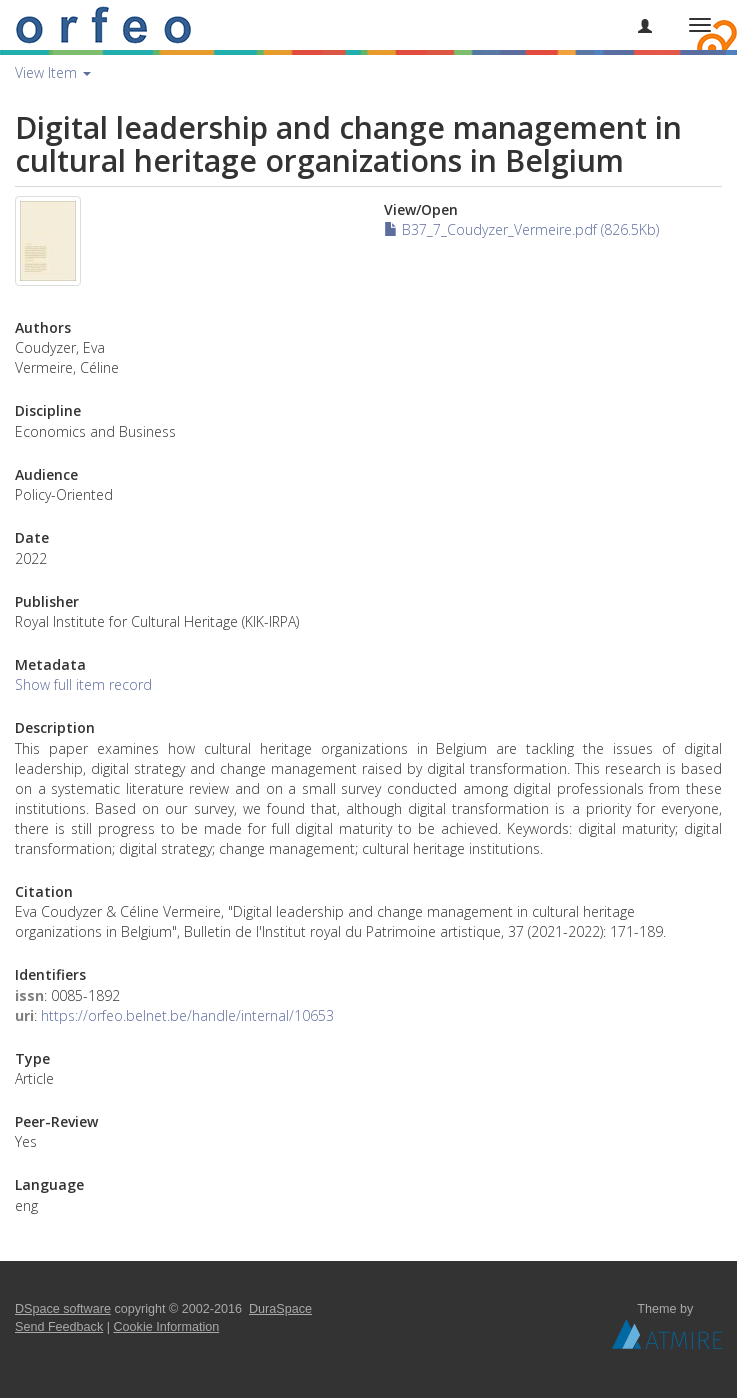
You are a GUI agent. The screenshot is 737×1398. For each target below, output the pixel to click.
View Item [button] (53, 72)
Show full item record (83, 684)
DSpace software (63, 1309)
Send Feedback (59, 1327)
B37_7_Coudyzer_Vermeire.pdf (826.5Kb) (521, 229)
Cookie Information (167, 1327)
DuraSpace (280, 1309)
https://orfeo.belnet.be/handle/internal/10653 (187, 1015)
